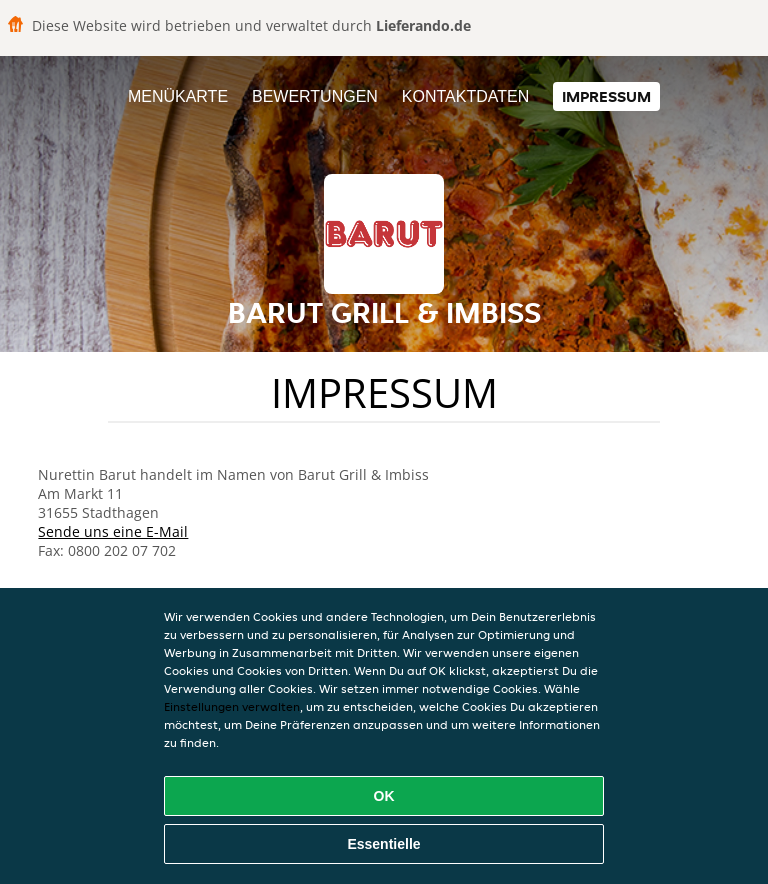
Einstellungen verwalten (232, 706)
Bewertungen (315, 96)
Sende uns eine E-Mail (113, 531)
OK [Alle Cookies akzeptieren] (384, 796)
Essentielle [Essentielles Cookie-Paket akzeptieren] (383, 844)
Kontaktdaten (465, 96)
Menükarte (178, 96)
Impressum (606, 96)
